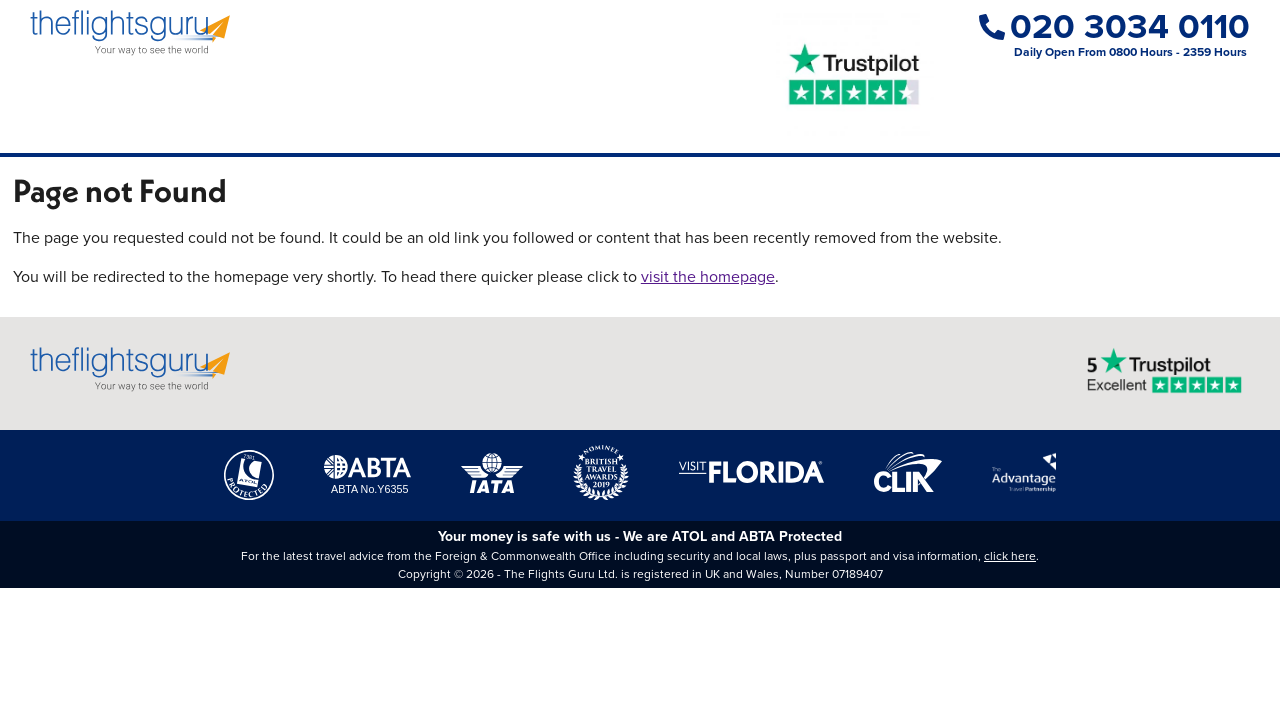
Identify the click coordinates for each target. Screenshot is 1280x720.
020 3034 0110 (1114, 26)
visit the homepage (708, 276)
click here (1010, 556)
